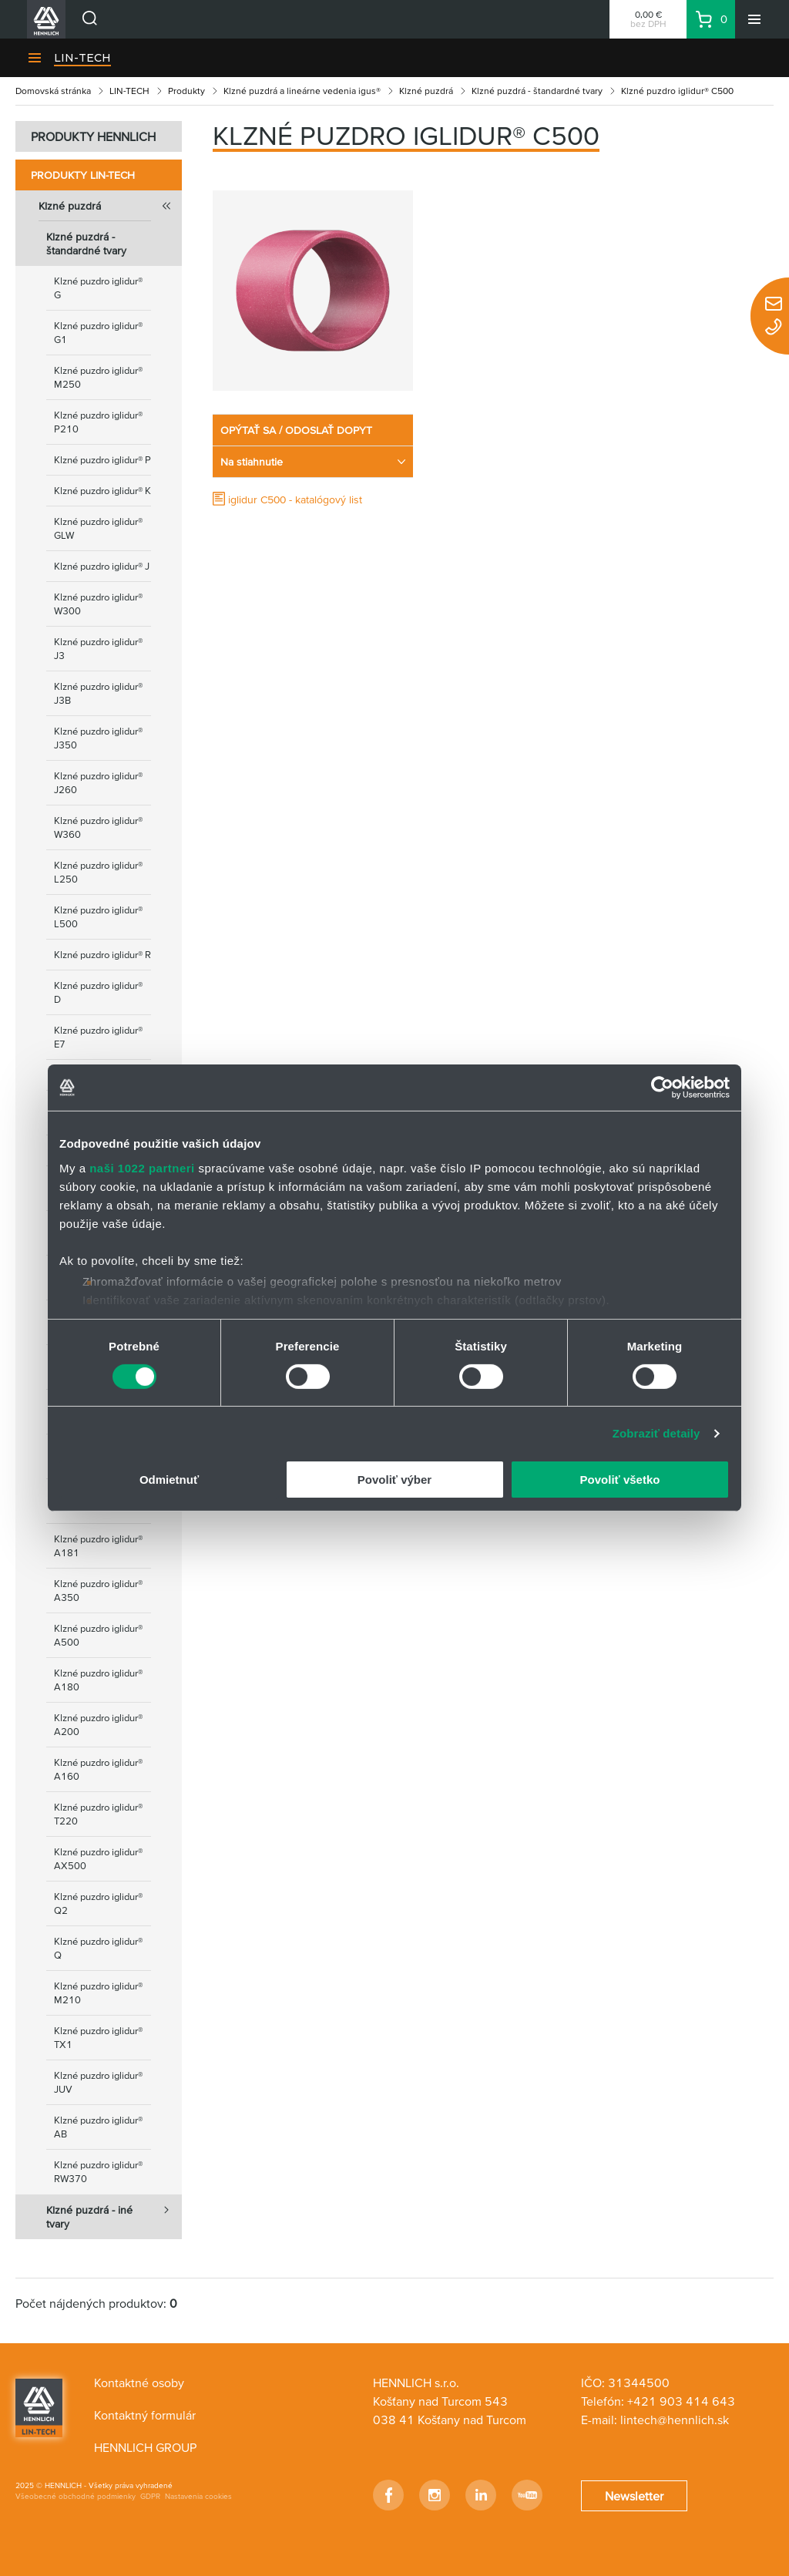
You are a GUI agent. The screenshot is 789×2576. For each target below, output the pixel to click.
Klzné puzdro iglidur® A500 (98, 1635)
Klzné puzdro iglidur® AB (98, 2127)
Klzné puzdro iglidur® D (98, 992)
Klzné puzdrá (426, 91)
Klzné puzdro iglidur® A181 (98, 1546)
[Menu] (754, 19)
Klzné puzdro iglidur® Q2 (98, 1903)
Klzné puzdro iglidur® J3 (98, 648)
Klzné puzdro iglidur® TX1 (98, 2037)
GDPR (150, 2496)
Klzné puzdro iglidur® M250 (98, 377)
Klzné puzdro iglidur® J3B (98, 693)
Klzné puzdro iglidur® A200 (98, 1724)
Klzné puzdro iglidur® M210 (98, 1993)
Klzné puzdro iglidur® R (102, 954)
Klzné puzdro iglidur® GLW (98, 528)
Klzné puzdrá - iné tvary (114, 2212)
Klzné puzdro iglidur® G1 (98, 332)
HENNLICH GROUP (145, 2447)
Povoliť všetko (620, 1479)
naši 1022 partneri (142, 1167)
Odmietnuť (169, 1479)
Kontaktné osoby (139, 2382)
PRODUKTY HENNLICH (93, 136)
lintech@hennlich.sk (674, 2419)
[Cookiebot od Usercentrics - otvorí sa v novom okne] (662, 1087)
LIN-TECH (82, 58)
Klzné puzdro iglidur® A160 (98, 1769)
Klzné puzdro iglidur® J (101, 566)
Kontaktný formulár (145, 2415)
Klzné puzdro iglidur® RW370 (98, 2171)
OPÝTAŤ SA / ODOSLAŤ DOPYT (296, 430)
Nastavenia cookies (198, 2496)
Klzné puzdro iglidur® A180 (98, 1680)
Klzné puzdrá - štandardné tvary (537, 91)
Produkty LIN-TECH (83, 175)
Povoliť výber (394, 1479)
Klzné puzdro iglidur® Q (98, 1948)
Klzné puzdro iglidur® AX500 (98, 1858)
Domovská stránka (53, 91)
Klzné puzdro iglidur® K (102, 490)
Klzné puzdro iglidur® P (102, 460)
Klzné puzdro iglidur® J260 (98, 782)
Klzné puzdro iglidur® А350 (98, 1590)
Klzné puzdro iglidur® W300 (98, 604)
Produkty (186, 91)
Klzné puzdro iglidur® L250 (98, 872)
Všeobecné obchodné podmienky (75, 2496)
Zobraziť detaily (656, 1433)
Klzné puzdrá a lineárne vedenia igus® (302, 91)
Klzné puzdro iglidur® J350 (98, 738)
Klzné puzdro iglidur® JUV (98, 2082)
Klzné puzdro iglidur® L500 (98, 917)
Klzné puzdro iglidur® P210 (98, 422)
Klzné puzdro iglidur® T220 (98, 1814)
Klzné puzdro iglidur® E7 (98, 1037)
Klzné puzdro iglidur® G (98, 288)
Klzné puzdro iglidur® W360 (98, 827)
